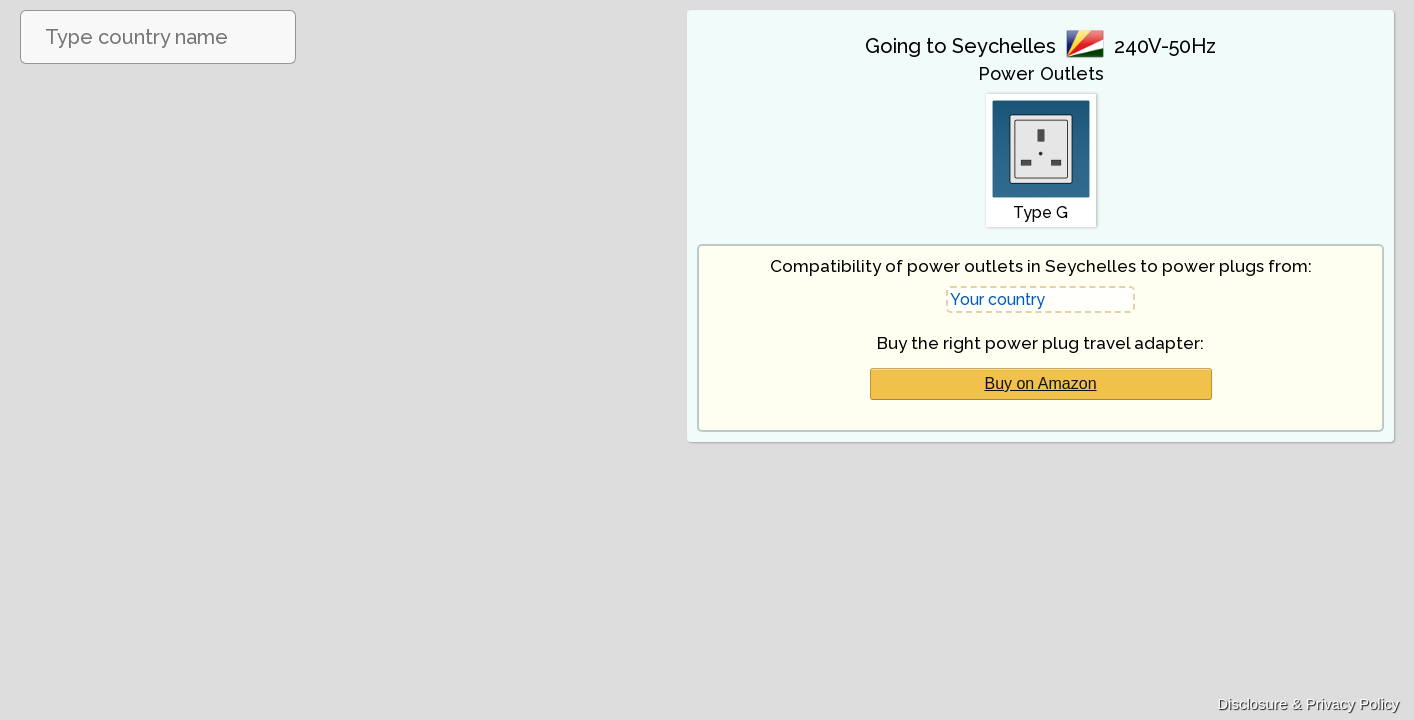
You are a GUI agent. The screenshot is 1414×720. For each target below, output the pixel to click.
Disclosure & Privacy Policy (1308, 703)
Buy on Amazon (1040, 383)
